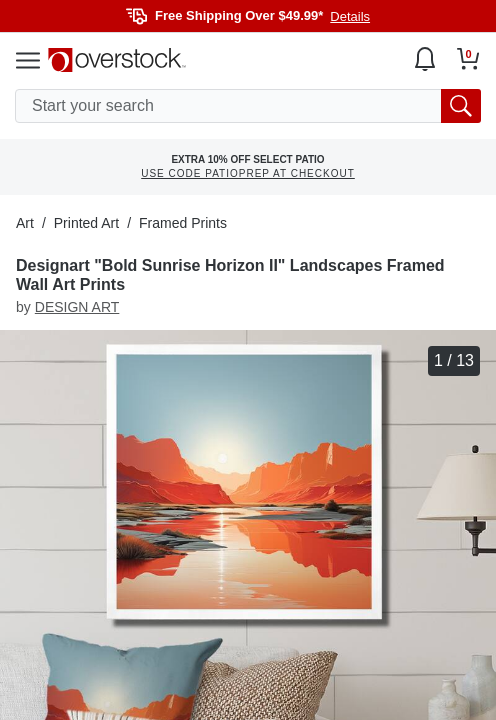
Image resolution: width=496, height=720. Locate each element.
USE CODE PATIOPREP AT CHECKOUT (248, 173)
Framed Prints (183, 223)
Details (350, 16)
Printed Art (86, 223)
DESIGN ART (77, 307)
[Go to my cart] (468, 59)
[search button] (461, 106)
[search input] (248, 106)
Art (25, 223)
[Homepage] (117, 60)
